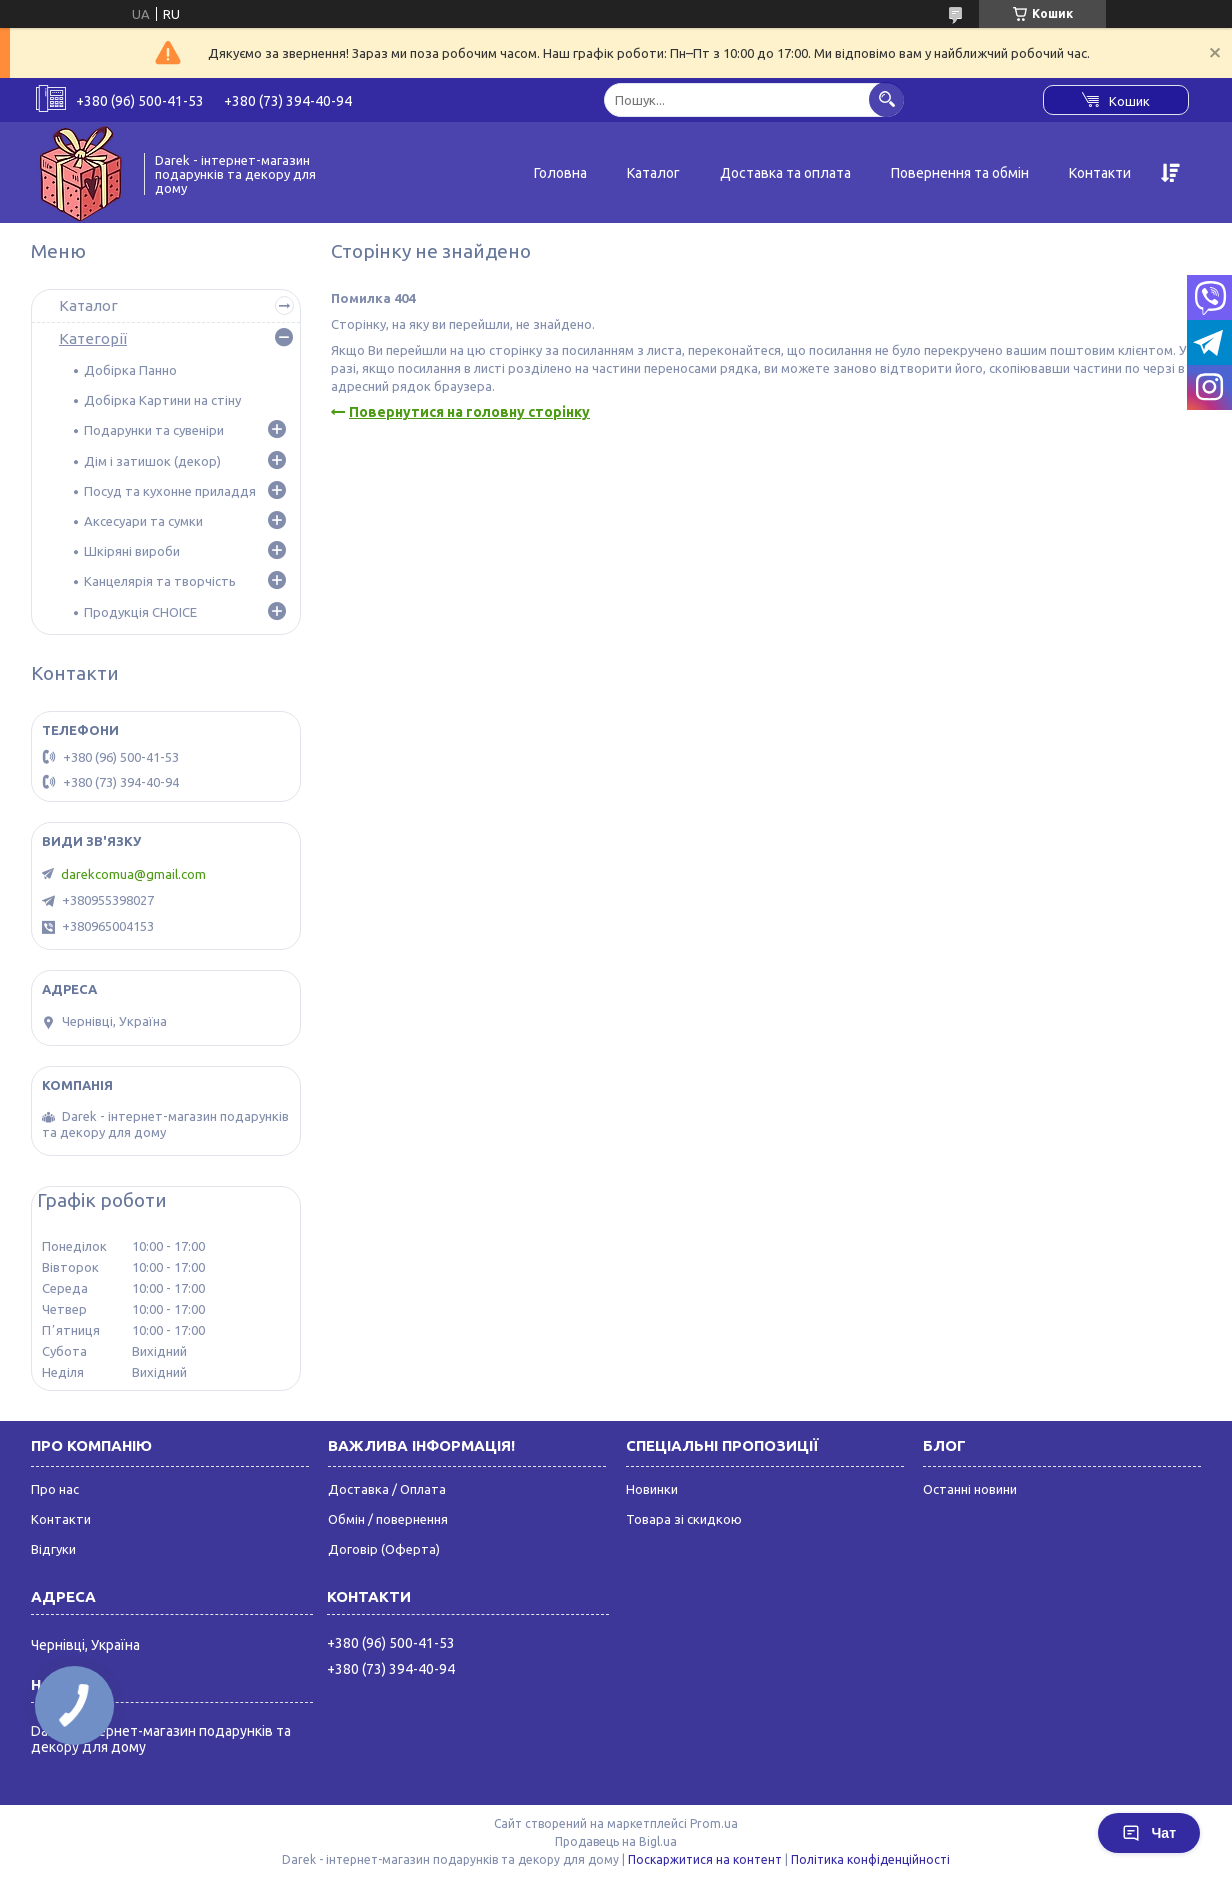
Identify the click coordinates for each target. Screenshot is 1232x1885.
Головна (560, 173)
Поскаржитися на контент (705, 1859)
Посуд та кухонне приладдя (170, 491)
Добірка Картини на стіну (162, 400)
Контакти (1100, 173)
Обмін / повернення (388, 1519)
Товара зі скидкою (684, 1519)
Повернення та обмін (960, 173)
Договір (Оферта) (384, 1549)
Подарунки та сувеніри (154, 430)
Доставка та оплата (785, 173)
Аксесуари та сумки (143, 521)
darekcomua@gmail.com (133, 874)
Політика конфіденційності (870, 1859)
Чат (1149, 1833)
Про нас (55, 1489)
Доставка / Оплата (387, 1489)
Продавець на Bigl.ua (616, 1841)
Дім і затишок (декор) (152, 461)
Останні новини (970, 1489)
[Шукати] (886, 99)
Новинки (652, 1489)
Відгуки (53, 1549)
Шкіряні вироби (132, 551)
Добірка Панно (130, 370)
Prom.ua (714, 1823)
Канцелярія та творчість (160, 581)
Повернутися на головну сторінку (469, 412)
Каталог (653, 173)
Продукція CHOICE (140, 612)
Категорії (93, 338)
